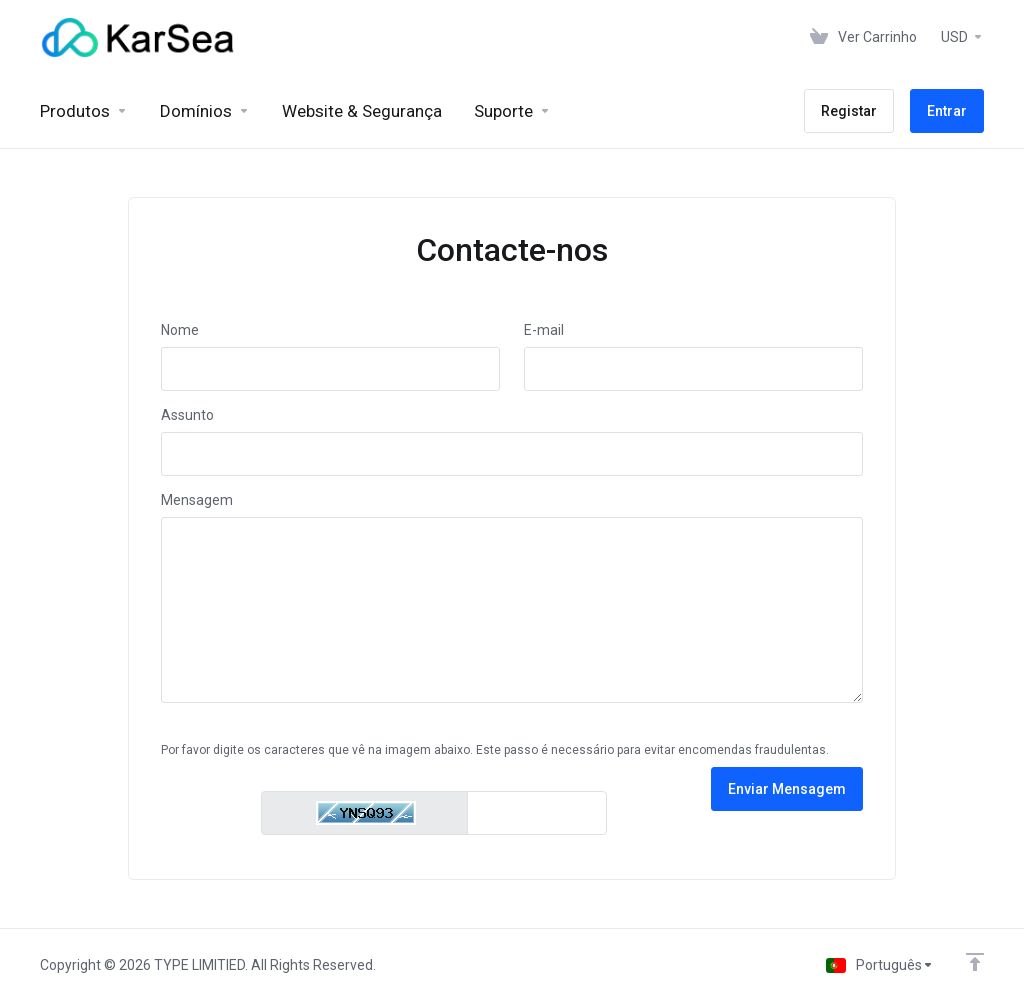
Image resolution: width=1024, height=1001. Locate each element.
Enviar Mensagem (787, 789)
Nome (180, 330)
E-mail (544, 330)
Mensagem (197, 500)
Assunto (187, 415)
